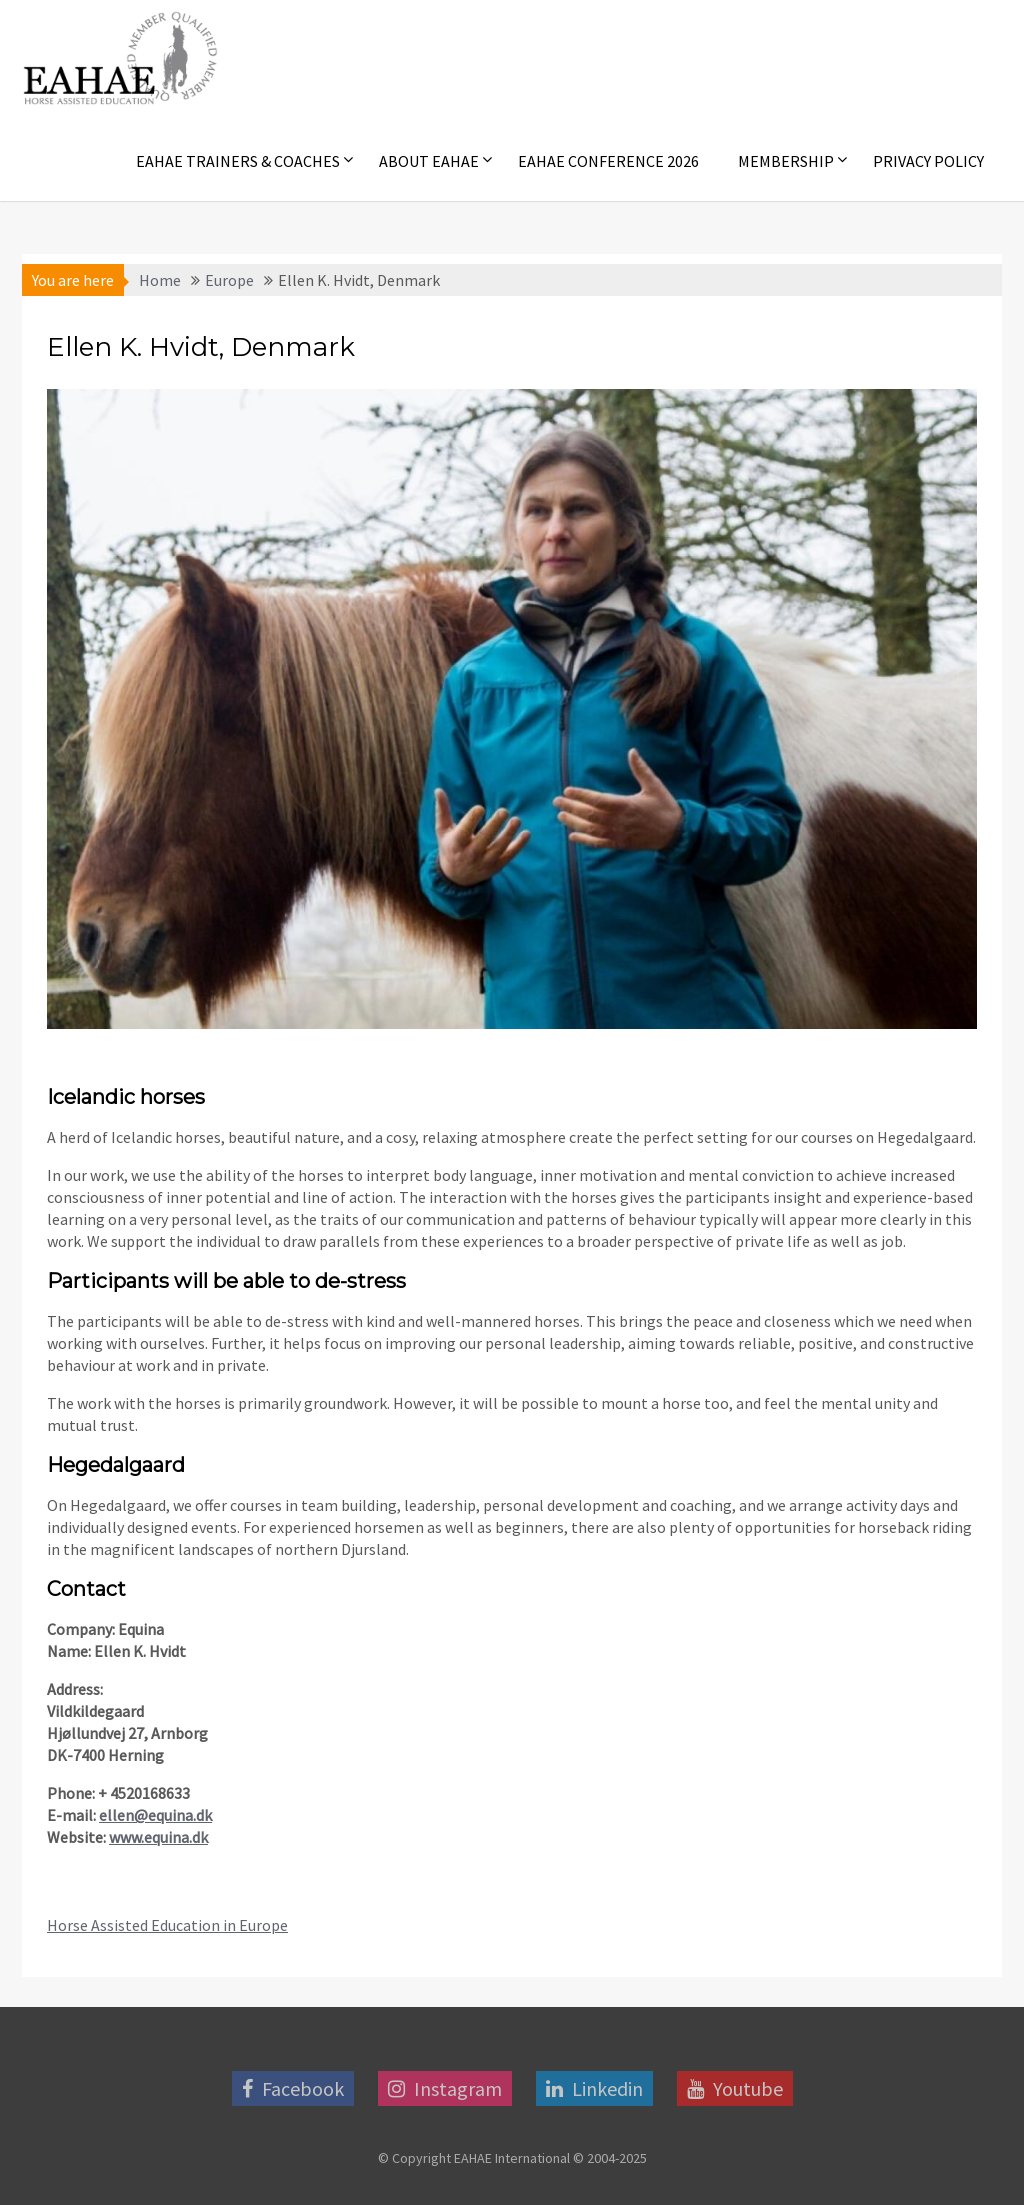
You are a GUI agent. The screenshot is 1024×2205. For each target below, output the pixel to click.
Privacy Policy (928, 161)
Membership (786, 161)
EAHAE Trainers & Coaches (238, 161)
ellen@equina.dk (155, 1815)
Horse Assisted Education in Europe (167, 1925)
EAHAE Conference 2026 (608, 161)
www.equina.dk (158, 1837)
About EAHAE (429, 161)
